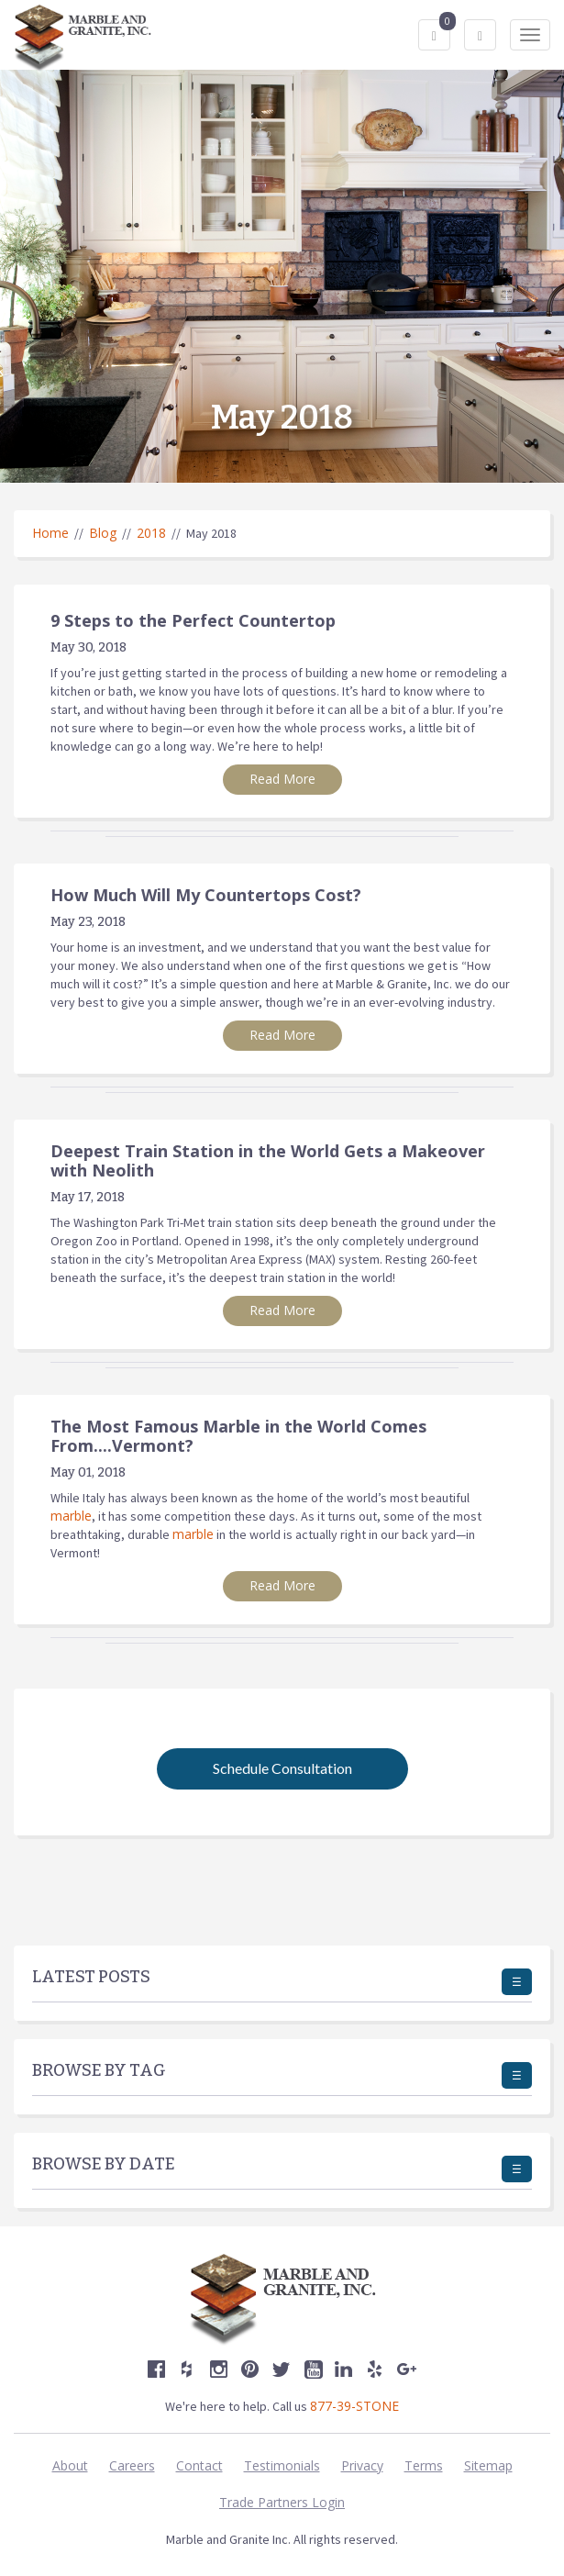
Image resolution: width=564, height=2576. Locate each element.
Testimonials (282, 2465)
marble (71, 1515)
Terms (423, 2465)
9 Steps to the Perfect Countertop (193, 620)
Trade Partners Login (282, 2502)
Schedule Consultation (282, 1768)
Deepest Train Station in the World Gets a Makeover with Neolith (267, 1160)
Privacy (362, 2465)
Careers (132, 2465)
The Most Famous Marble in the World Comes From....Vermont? (238, 1435)
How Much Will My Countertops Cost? (205, 895)
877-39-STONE (354, 2405)
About (70, 2465)
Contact (199, 2465)
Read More (282, 778)
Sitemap (488, 2465)
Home (50, 532)
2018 (151, 532)
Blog (102, 532)
